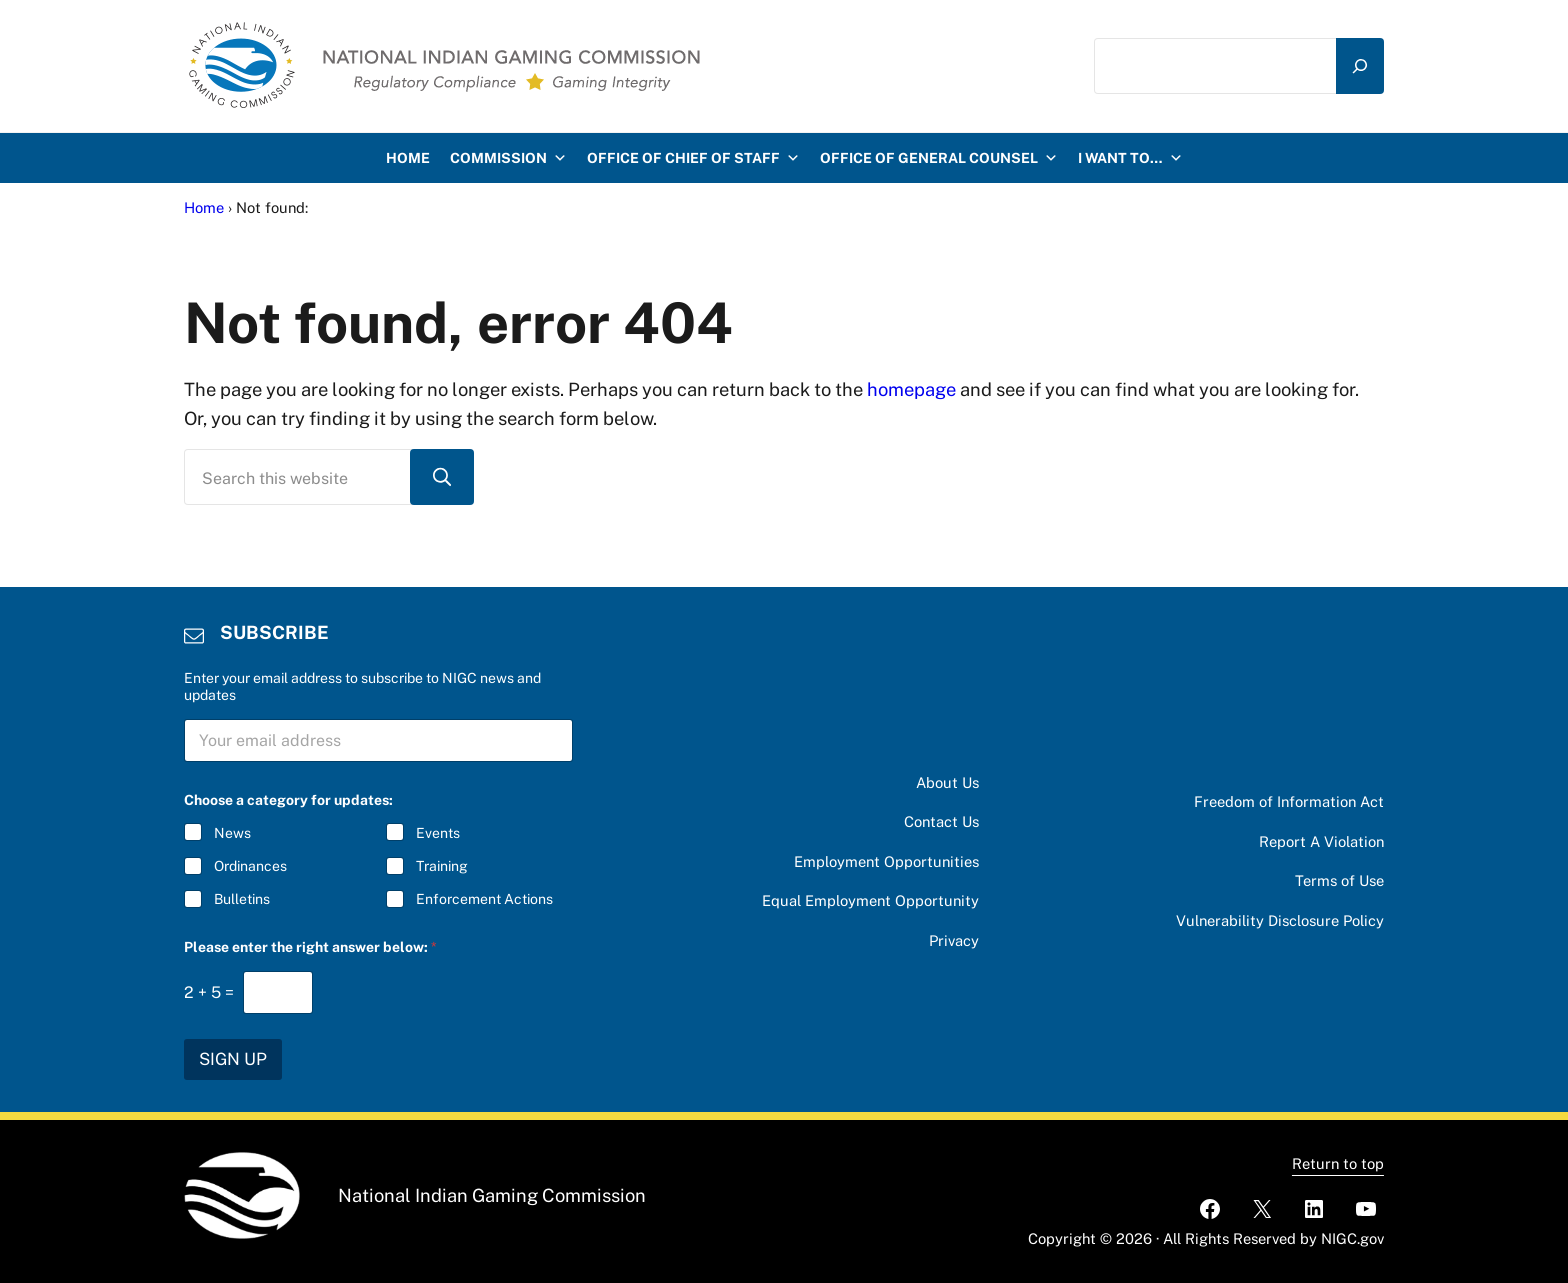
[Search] (1360, 66)
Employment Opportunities (886, 861)
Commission (508, 158)
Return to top (1338, 1163)
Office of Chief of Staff (693, 158)
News (232, 833)
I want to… (1130, 158)
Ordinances (250, 867)
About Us (947, 782)
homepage (911, 389)
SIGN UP (233, 1059)
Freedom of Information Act (1289, 801)
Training (442, 867)
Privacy (954, 940)
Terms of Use (1339, 880)
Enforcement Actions (484, 900)
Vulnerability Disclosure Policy (1280, 920)
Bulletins (242, 900)
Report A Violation (1321, 841)
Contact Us (941, 821)
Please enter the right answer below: (310, 947)
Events (438, 833)
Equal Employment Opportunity (870, 900)
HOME (408, 158)
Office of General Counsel (939, 158)
